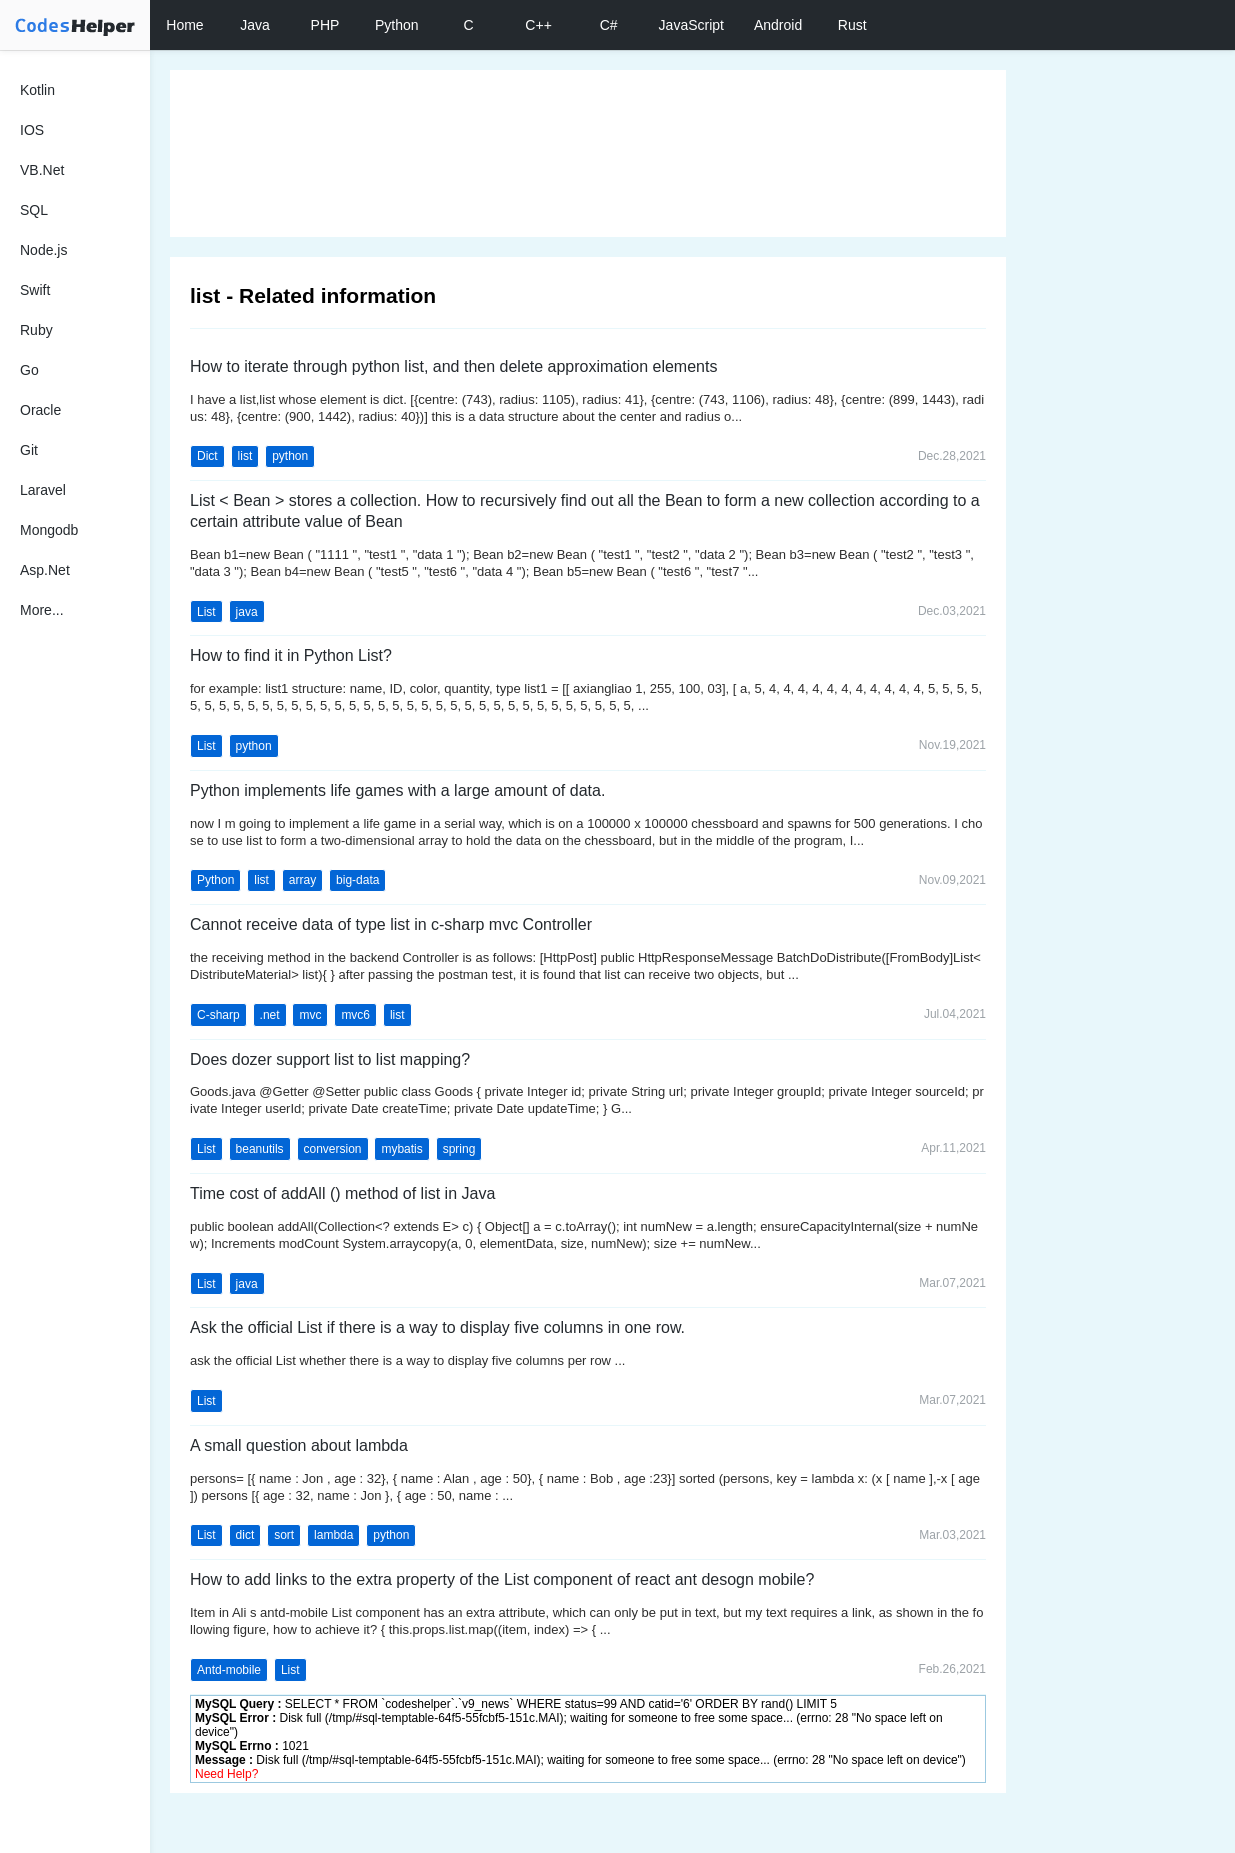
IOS (32, 130)
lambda (333, 1535)
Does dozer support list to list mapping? (330, 1059)
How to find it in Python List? (291, 655)
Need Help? (226, 1774)
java (247, 612)
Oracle (40, 410)
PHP (325, 25)
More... (42, 610)
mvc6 (355, 1015)
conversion (333, 1149)
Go (29, 370)
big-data (357, 880)
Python (397, 25)
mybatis (401, 1149)
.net (270, 1015)
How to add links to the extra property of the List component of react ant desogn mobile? (502, 1579)
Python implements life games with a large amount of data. (397, 790)
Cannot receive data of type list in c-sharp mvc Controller (391, 924)
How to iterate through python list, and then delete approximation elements (453, 366)
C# (609, 25)
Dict (207, 456)
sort (284, 1535)
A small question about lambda (299, 1445)
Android (778, 25)
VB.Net (42, 170)
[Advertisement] (588, 153)
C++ (538, 25)
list (245, 456)
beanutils (260, 1149)
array (302, 880)
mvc (310, 1015)
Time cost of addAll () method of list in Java (342, 1193)
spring (459, 1149)
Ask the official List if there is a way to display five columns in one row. (437, 1327)
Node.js (43, 250)
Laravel (43, 490)
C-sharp (218, 1015)
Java (255, 25)
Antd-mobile (229, 1670)
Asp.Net (45, 570)
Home (184, 25)
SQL (34, 210)
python (290, 456)
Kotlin (37, 90)
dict (245, 1535)
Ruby (36, 330)
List (206, 612)
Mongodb (49, 530)
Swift (35, 290)
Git (29, 450)
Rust (852, 25)
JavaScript (691, 25)
